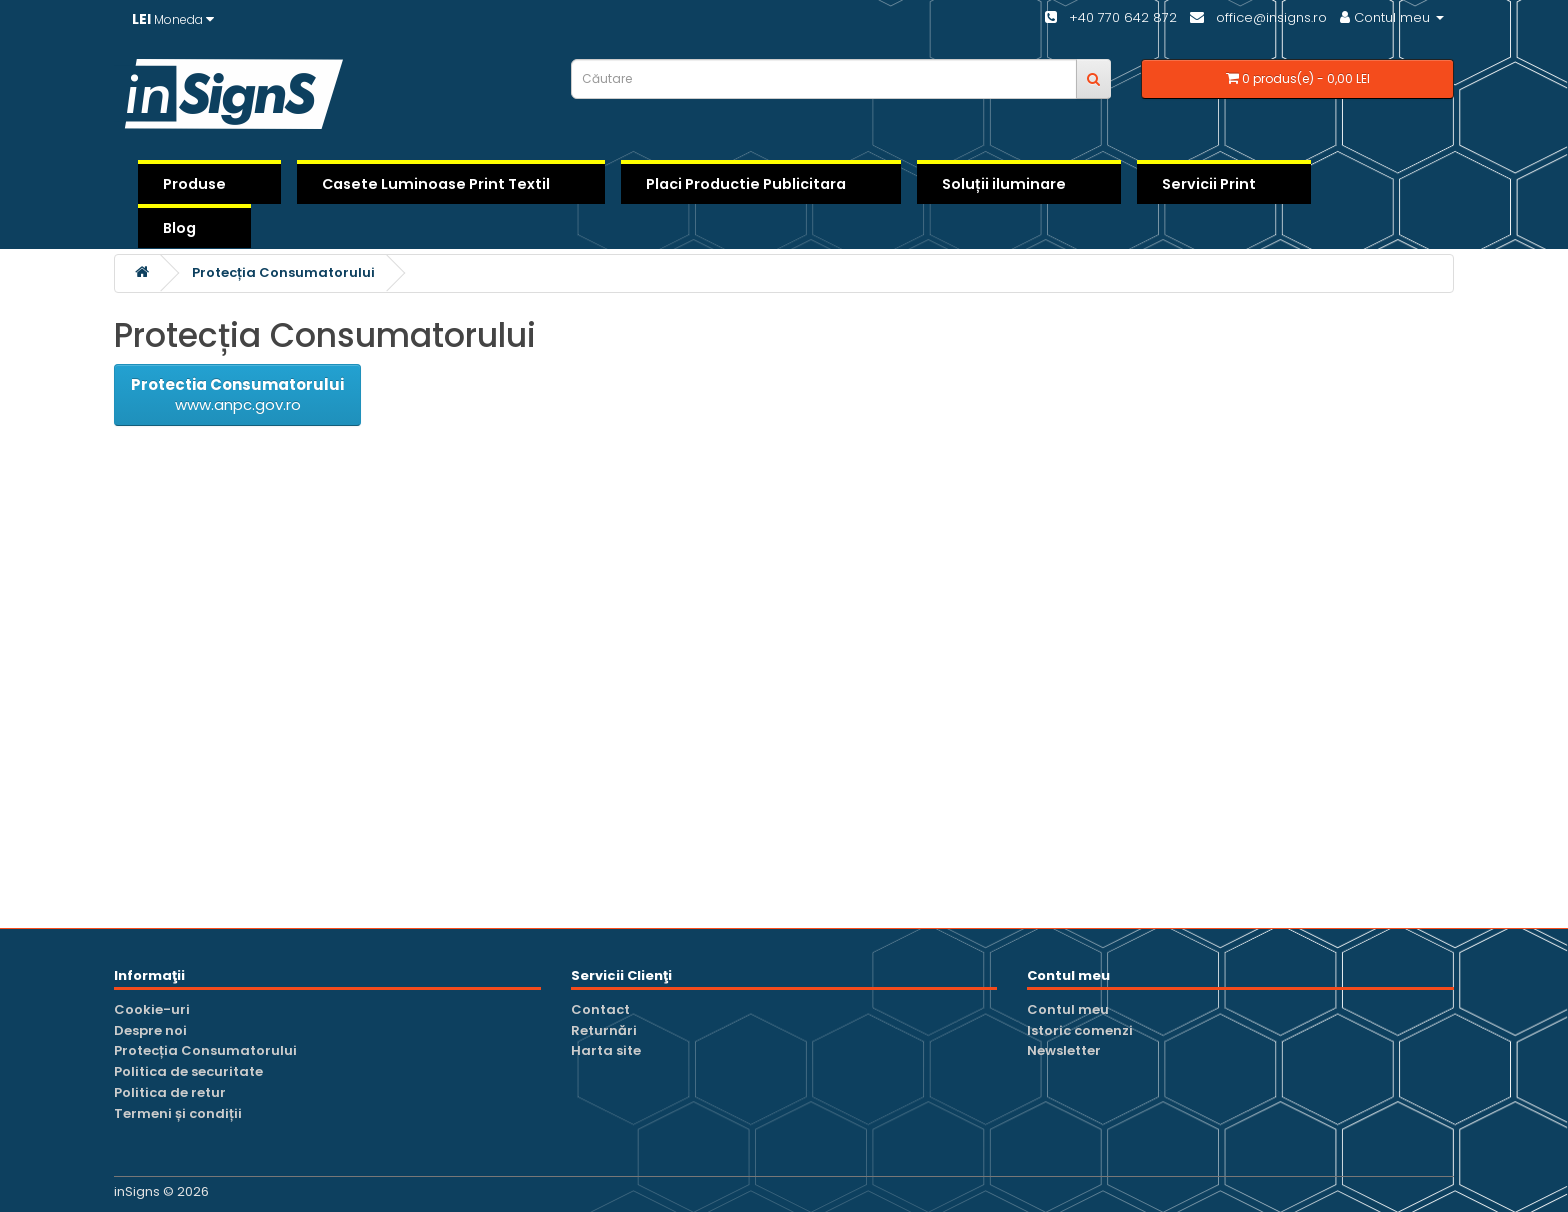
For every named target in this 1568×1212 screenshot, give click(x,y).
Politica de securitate (188, 1071)
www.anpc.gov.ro (237, 394)
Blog (179, 228)
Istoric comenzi (1080, 1030)
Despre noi (150, 1030)
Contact (600, 1009)
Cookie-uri (152, 1009)
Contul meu (1068, 1009)
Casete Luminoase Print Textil (436, 184)
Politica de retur (170, 1092)
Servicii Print (1209, 184)
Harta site (606, 1050)
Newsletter (1064, 1050)
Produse (194, 184)
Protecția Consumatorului (283, 272)
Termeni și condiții (178, 1113)
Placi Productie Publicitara (746, 184)
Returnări (604, 1030)
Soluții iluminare (1004, 184)
